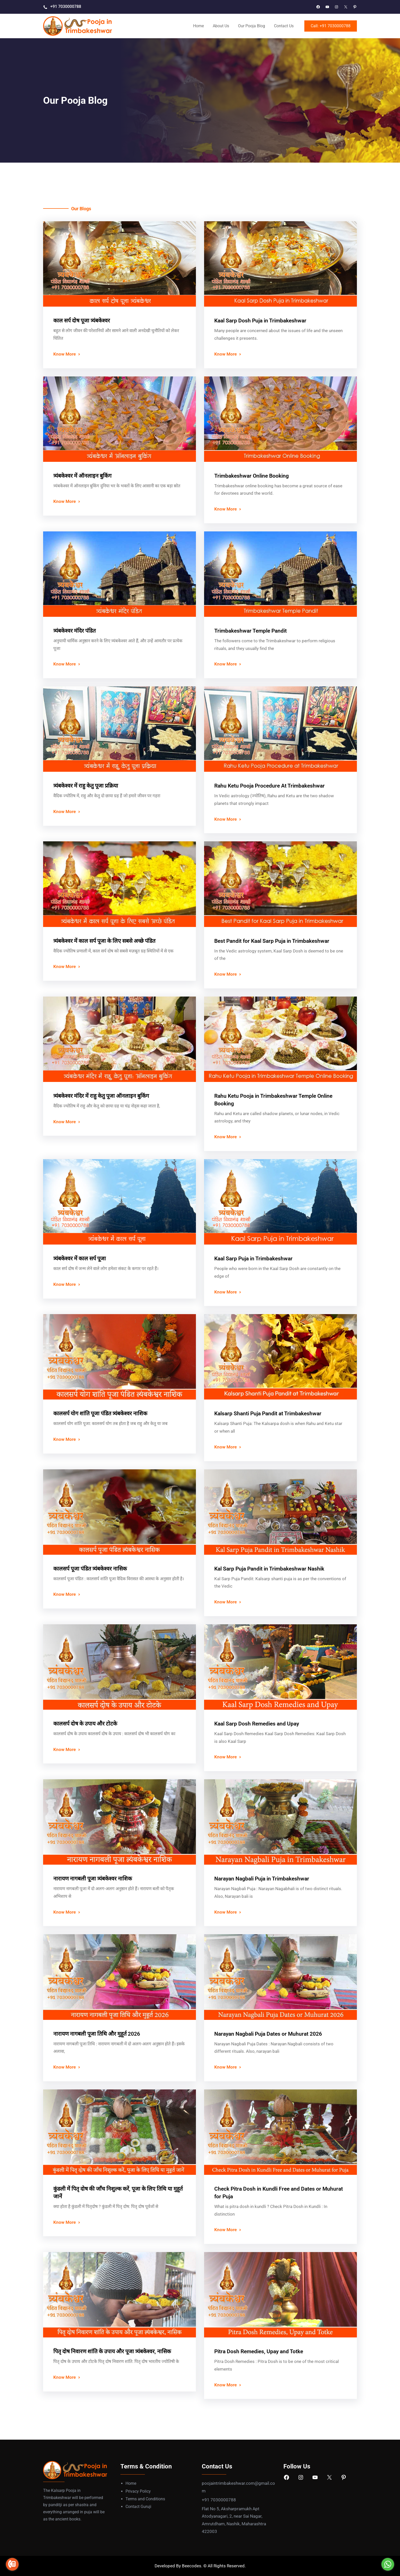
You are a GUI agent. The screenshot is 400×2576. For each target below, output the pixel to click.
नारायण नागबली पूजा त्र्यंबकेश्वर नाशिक (92, 1878)
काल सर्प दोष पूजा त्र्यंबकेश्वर (81, 320)
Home (131, 2483)
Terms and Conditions (145, 2498)
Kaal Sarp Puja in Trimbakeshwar (253, 1258)
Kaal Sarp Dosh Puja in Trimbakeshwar (260, 320)
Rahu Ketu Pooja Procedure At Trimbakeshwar (269, 785)
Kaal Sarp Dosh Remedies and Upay (256, 1723)
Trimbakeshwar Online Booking (251, 476)
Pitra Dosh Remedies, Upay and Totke (258, 2351)
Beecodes (191, 2565)
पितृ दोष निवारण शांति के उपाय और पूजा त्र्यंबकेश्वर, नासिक (112, 2351)
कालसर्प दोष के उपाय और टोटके (85, 1723)
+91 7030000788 (65, 6)
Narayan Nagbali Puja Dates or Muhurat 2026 (268, 2034)
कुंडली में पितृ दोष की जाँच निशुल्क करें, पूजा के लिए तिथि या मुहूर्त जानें (118, 2193)
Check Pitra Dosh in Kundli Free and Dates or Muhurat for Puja (278, 2193)
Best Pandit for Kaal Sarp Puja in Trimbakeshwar (271, 941)
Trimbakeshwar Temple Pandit (250, 630)
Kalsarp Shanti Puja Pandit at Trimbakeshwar (267, 1413)
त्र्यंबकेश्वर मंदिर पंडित (74, 630)
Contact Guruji (138, 2506)
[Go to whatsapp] (387, 2564)
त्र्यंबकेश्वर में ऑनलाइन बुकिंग (82, 476)
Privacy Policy (138, 2491)
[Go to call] (12, 2564)
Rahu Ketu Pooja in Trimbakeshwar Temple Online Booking (273, 1100)
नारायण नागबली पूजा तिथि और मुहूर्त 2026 (96, 2034)
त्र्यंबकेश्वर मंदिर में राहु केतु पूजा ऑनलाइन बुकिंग (101, 1096)
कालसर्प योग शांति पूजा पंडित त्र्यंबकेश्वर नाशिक (100, 1413)
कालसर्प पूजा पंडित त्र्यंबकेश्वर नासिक (90, 1568)
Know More (64, 354)
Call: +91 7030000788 (331, 25)
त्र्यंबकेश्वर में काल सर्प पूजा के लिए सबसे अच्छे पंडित (104, 941)
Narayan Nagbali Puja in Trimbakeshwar (261, 1878)
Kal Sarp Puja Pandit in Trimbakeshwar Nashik (269, 1568)
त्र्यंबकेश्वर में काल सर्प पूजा (79, 1258)
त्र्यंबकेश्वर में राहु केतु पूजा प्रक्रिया (85, 785)
